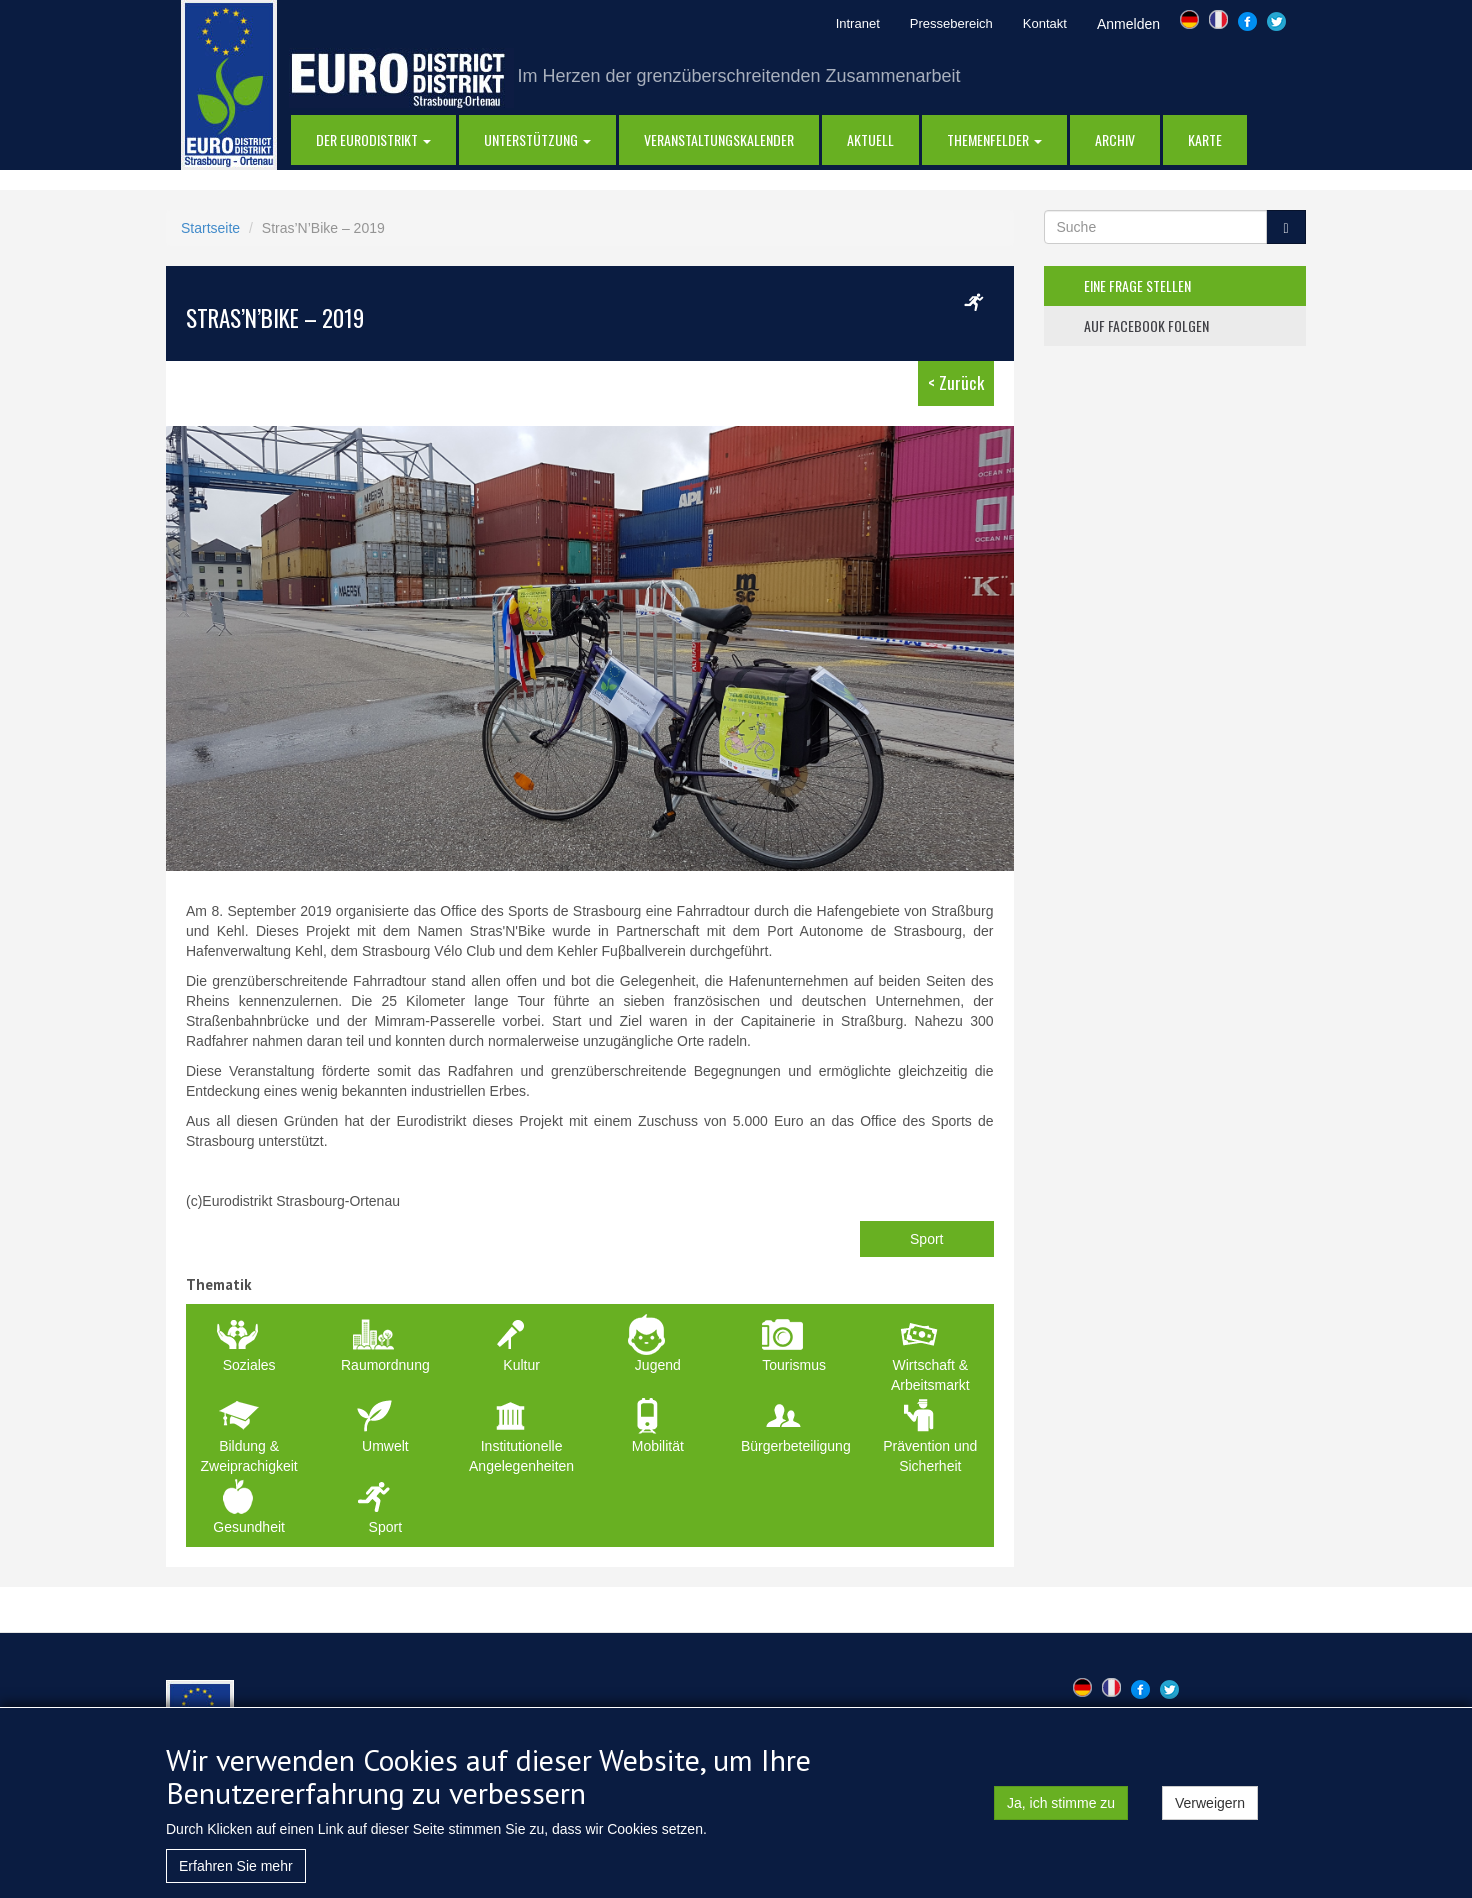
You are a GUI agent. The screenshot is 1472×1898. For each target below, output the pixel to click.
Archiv (1115, 139)
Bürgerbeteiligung (796, 1446)
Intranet (858, 23)
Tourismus (794, 1365)
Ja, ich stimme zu (1061, 1803)
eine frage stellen (1137, 285)
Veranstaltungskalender (719, 139)
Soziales (249, 1365)
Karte (1205, 139)
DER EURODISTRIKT (373, 139)
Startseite (210, 228)
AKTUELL (870, 139)
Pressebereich (951, 23)
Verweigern (1210, 1803)
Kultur (521, 1365)
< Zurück (956, 382)
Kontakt (1045, 23)
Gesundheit (249, 1527)
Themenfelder (994, 139)
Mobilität (658, 1446)
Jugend (658, 1365)
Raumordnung (385, 1365)
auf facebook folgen (1146, 325)
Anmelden (1128, 24)
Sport (926, 1239)
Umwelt (385, 1446)
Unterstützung (537, 139)
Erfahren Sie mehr (236, 1866)
